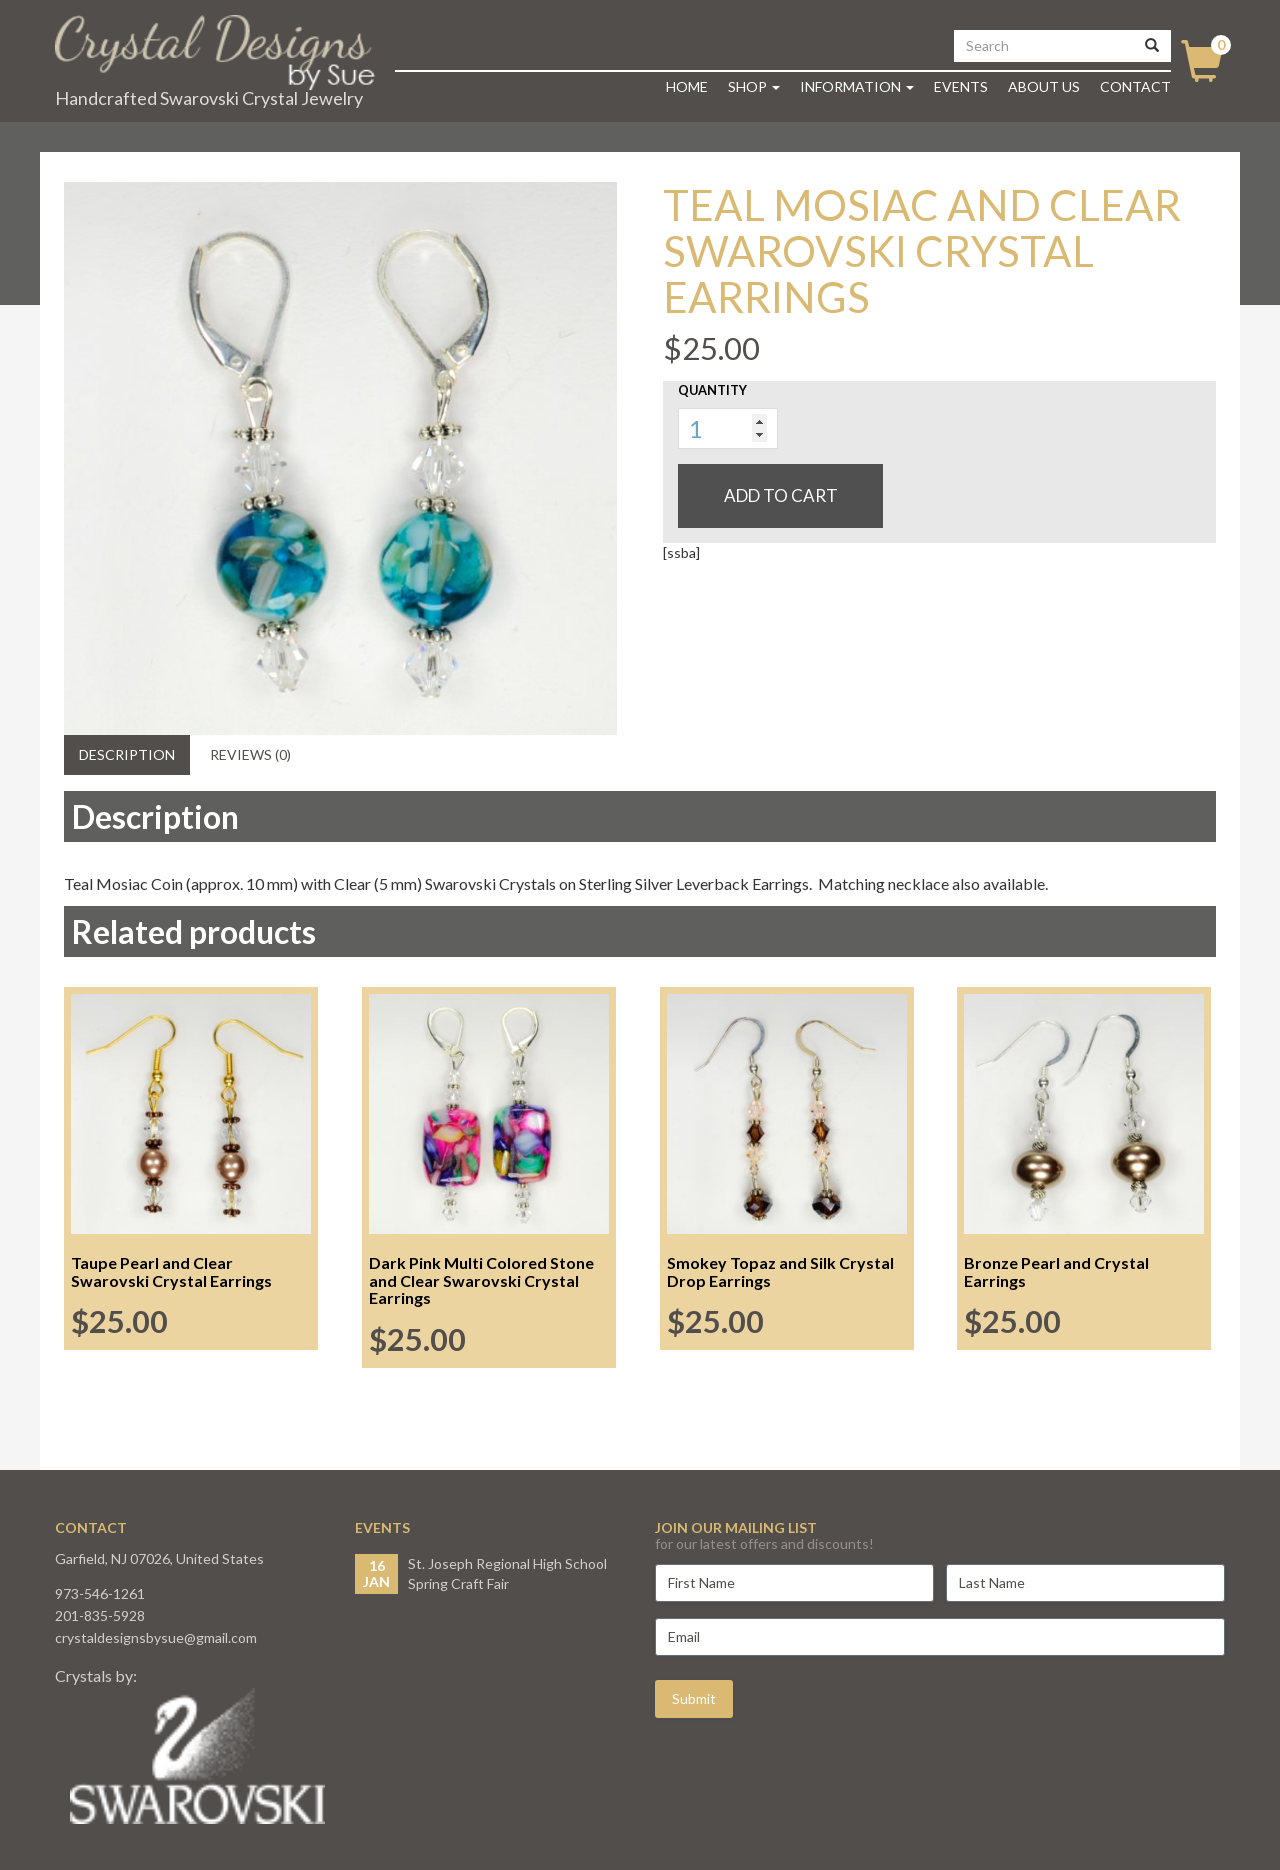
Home (687, 86)
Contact (1135, 86)
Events (961, 86)
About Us (1044, 86)
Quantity (712, 390)
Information (857, 86)
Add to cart (781, 495)
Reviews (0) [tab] (250, 754)
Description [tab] (127, 754)
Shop (754, 86)
